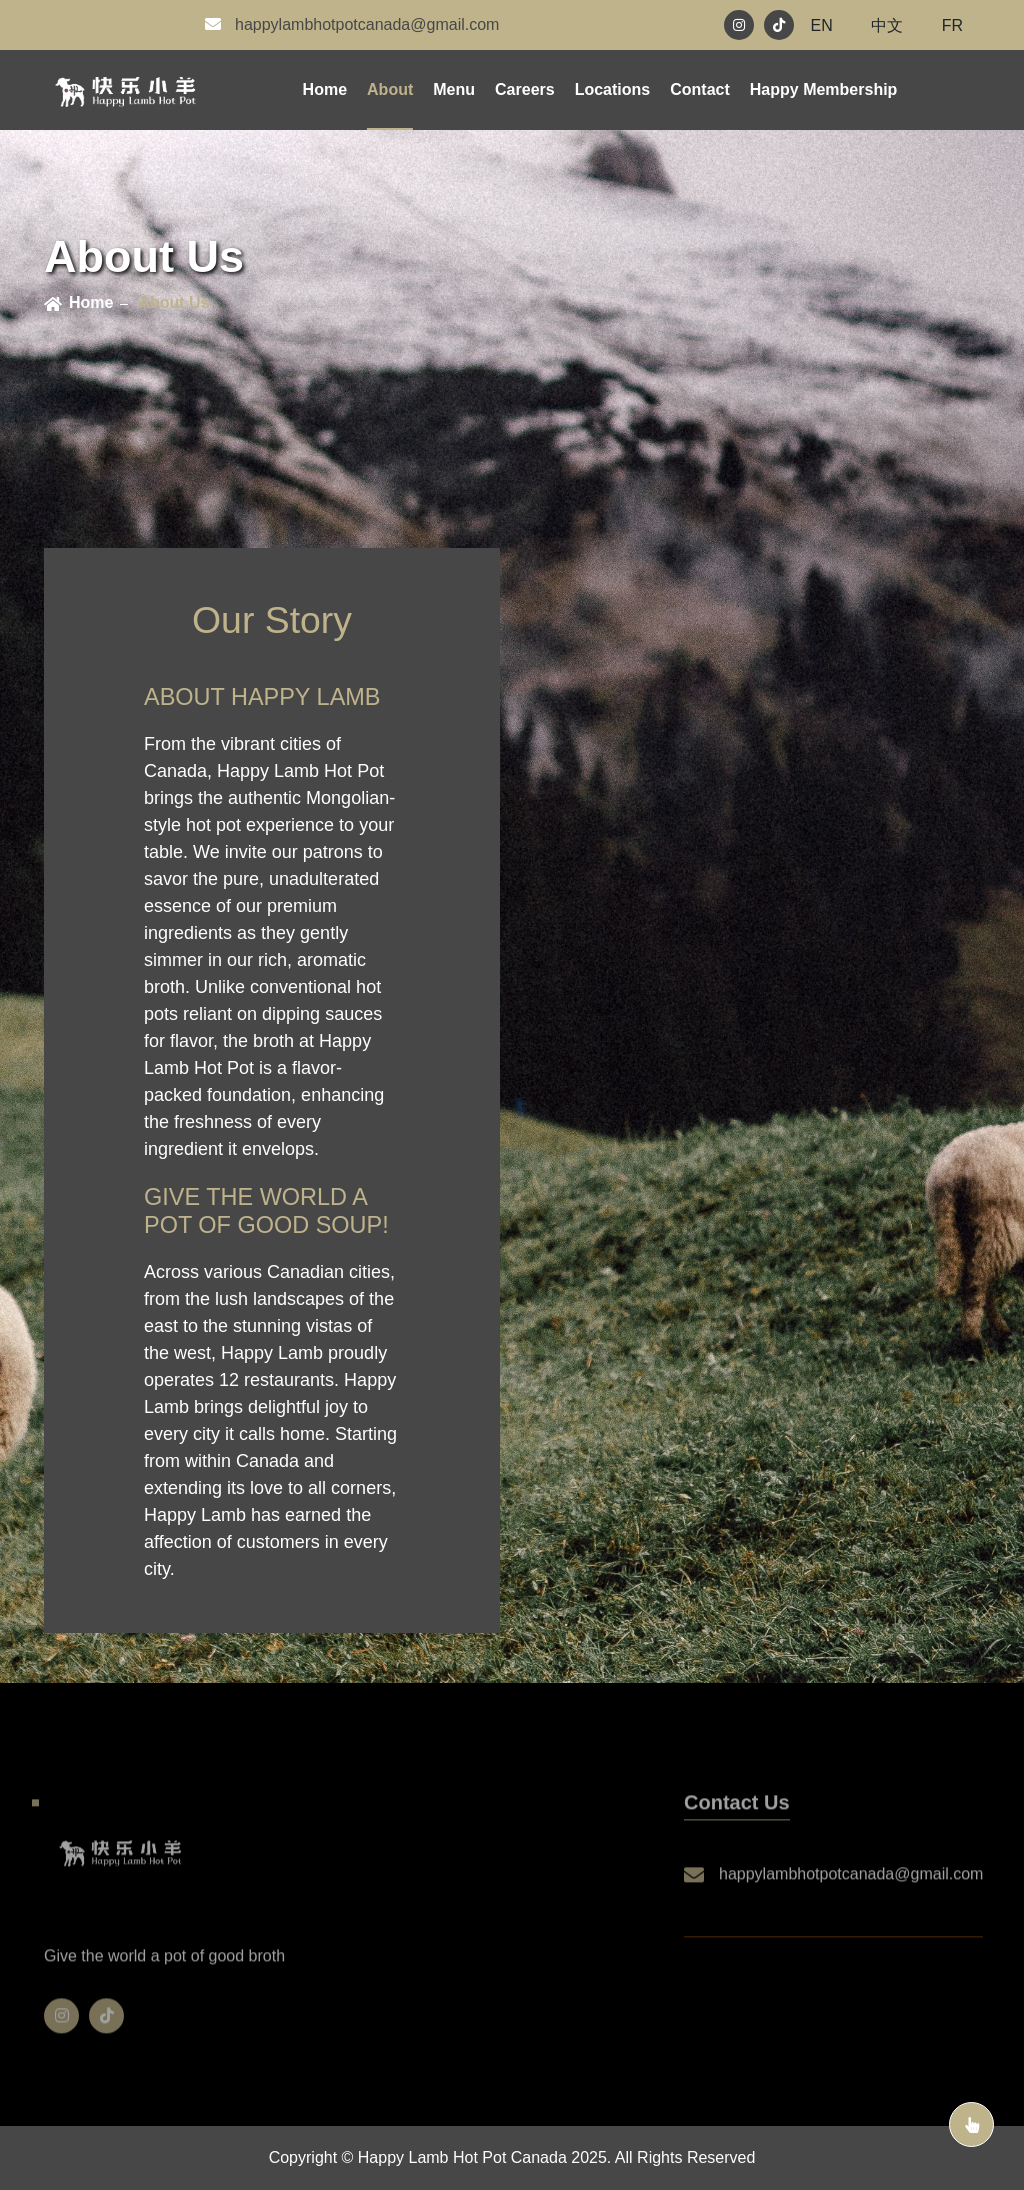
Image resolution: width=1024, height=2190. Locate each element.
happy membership (824, 89)
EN (822, 25)
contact (700, 89)
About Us (173, 302)
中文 (887, 25)
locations (613, 89)
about (390, 89)
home (91, 302)
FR (952, 25)
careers (525, 89)
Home (325, 89)
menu (454, 89)
